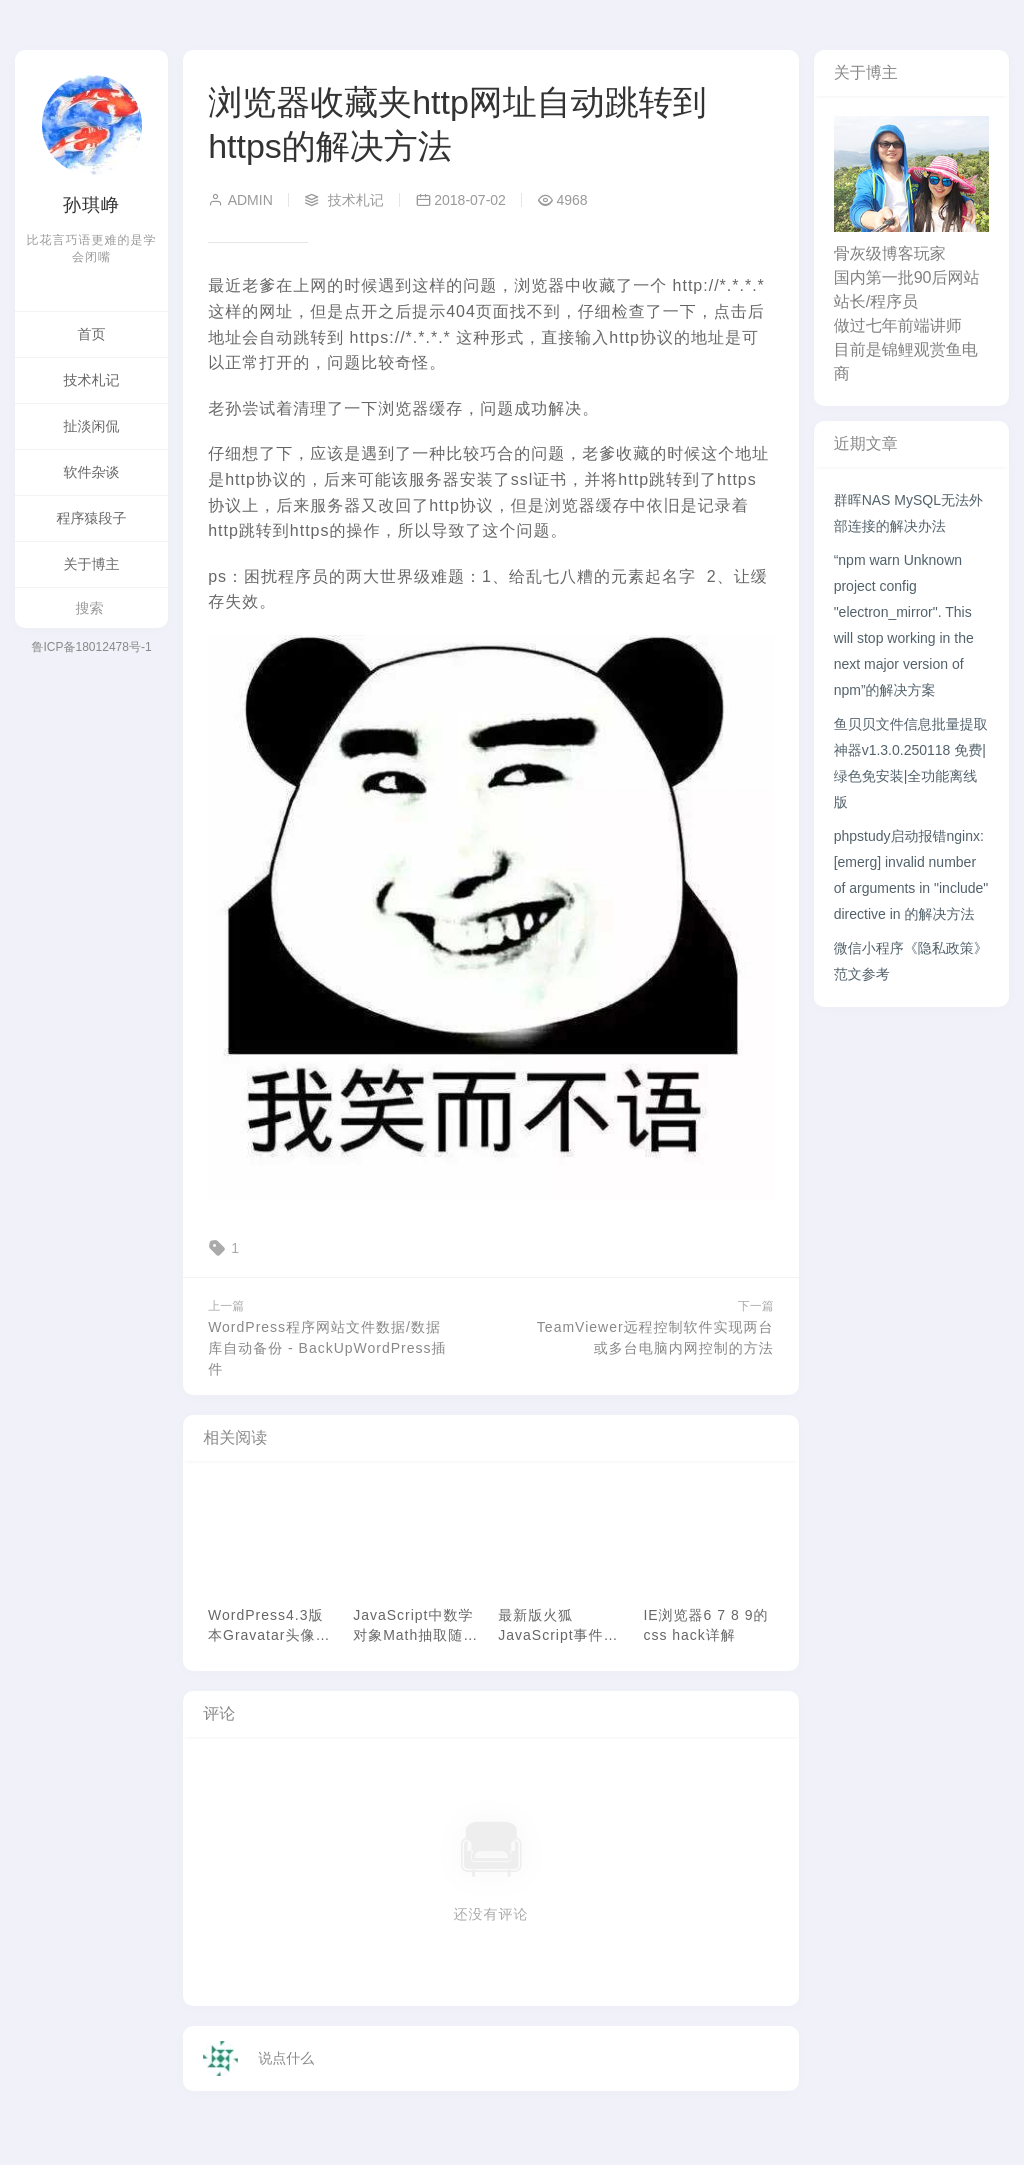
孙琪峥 (91, 205)
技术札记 (92, 380)
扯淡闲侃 (92, 426)
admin (240, 200)
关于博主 (92, 564)
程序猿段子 (92, 518)
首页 (92, 334)
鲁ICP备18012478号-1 (92, 647)
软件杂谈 (92, 472)
